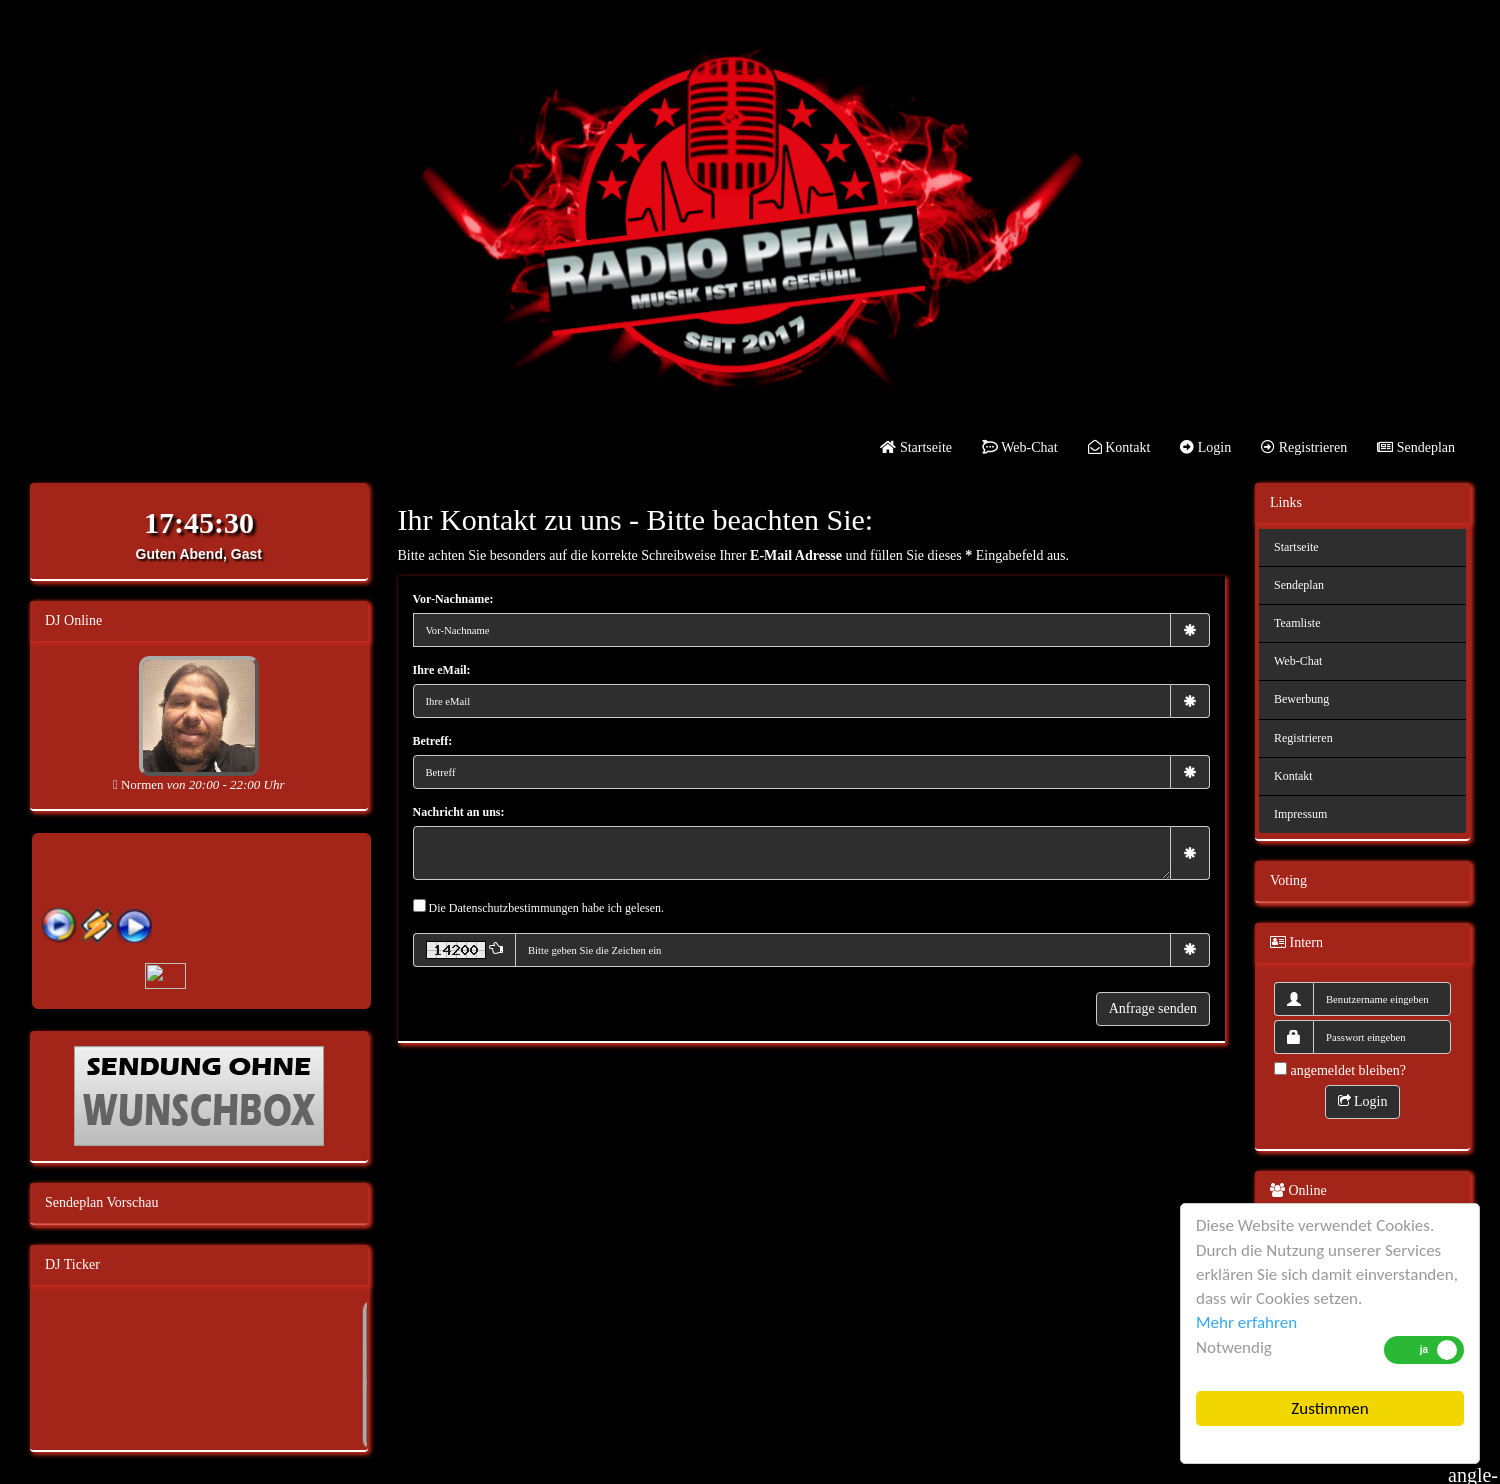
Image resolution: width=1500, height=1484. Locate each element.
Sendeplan (1416, 447)
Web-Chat (1020, 447)
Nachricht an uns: (459, 812)
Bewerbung (1301, 699)
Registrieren (1304, 447)
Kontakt (1119, 447)
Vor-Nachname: (453, 599)
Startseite (916, 447)
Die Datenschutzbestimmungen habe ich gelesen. (547, 908)
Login (1205, 447)
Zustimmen (1329, 1408)
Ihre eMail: (442, 670)
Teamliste (1297, 623)
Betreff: (433, 741)
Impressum (1300, 814)
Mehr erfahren (1246, 1322)
